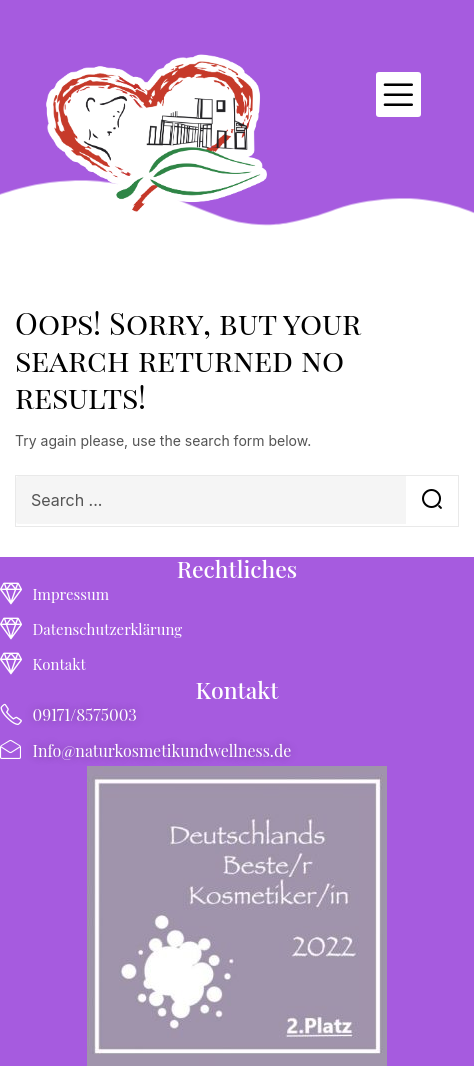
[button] (398, 94)
